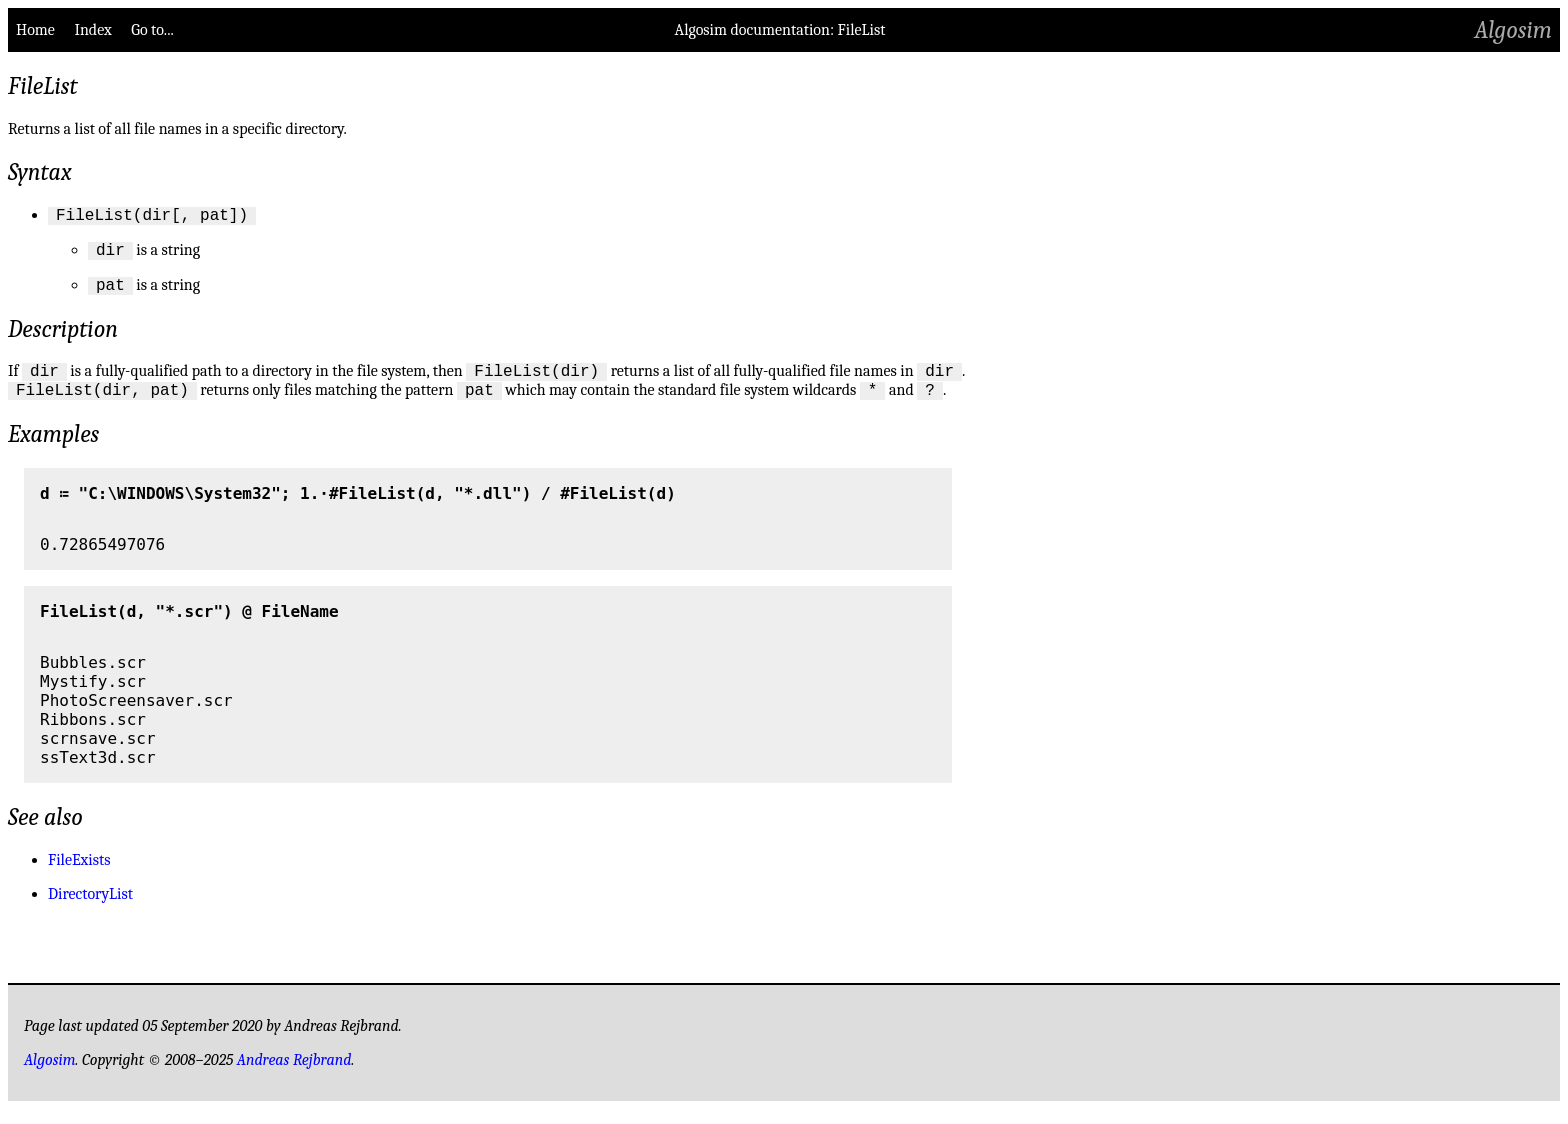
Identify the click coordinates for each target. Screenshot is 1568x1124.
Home (35, 30)
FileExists (79, 875)
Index (92, 30)
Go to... (152, 30)
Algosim (1513, 30)
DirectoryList (90, 909)
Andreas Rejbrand (294, 1075)
